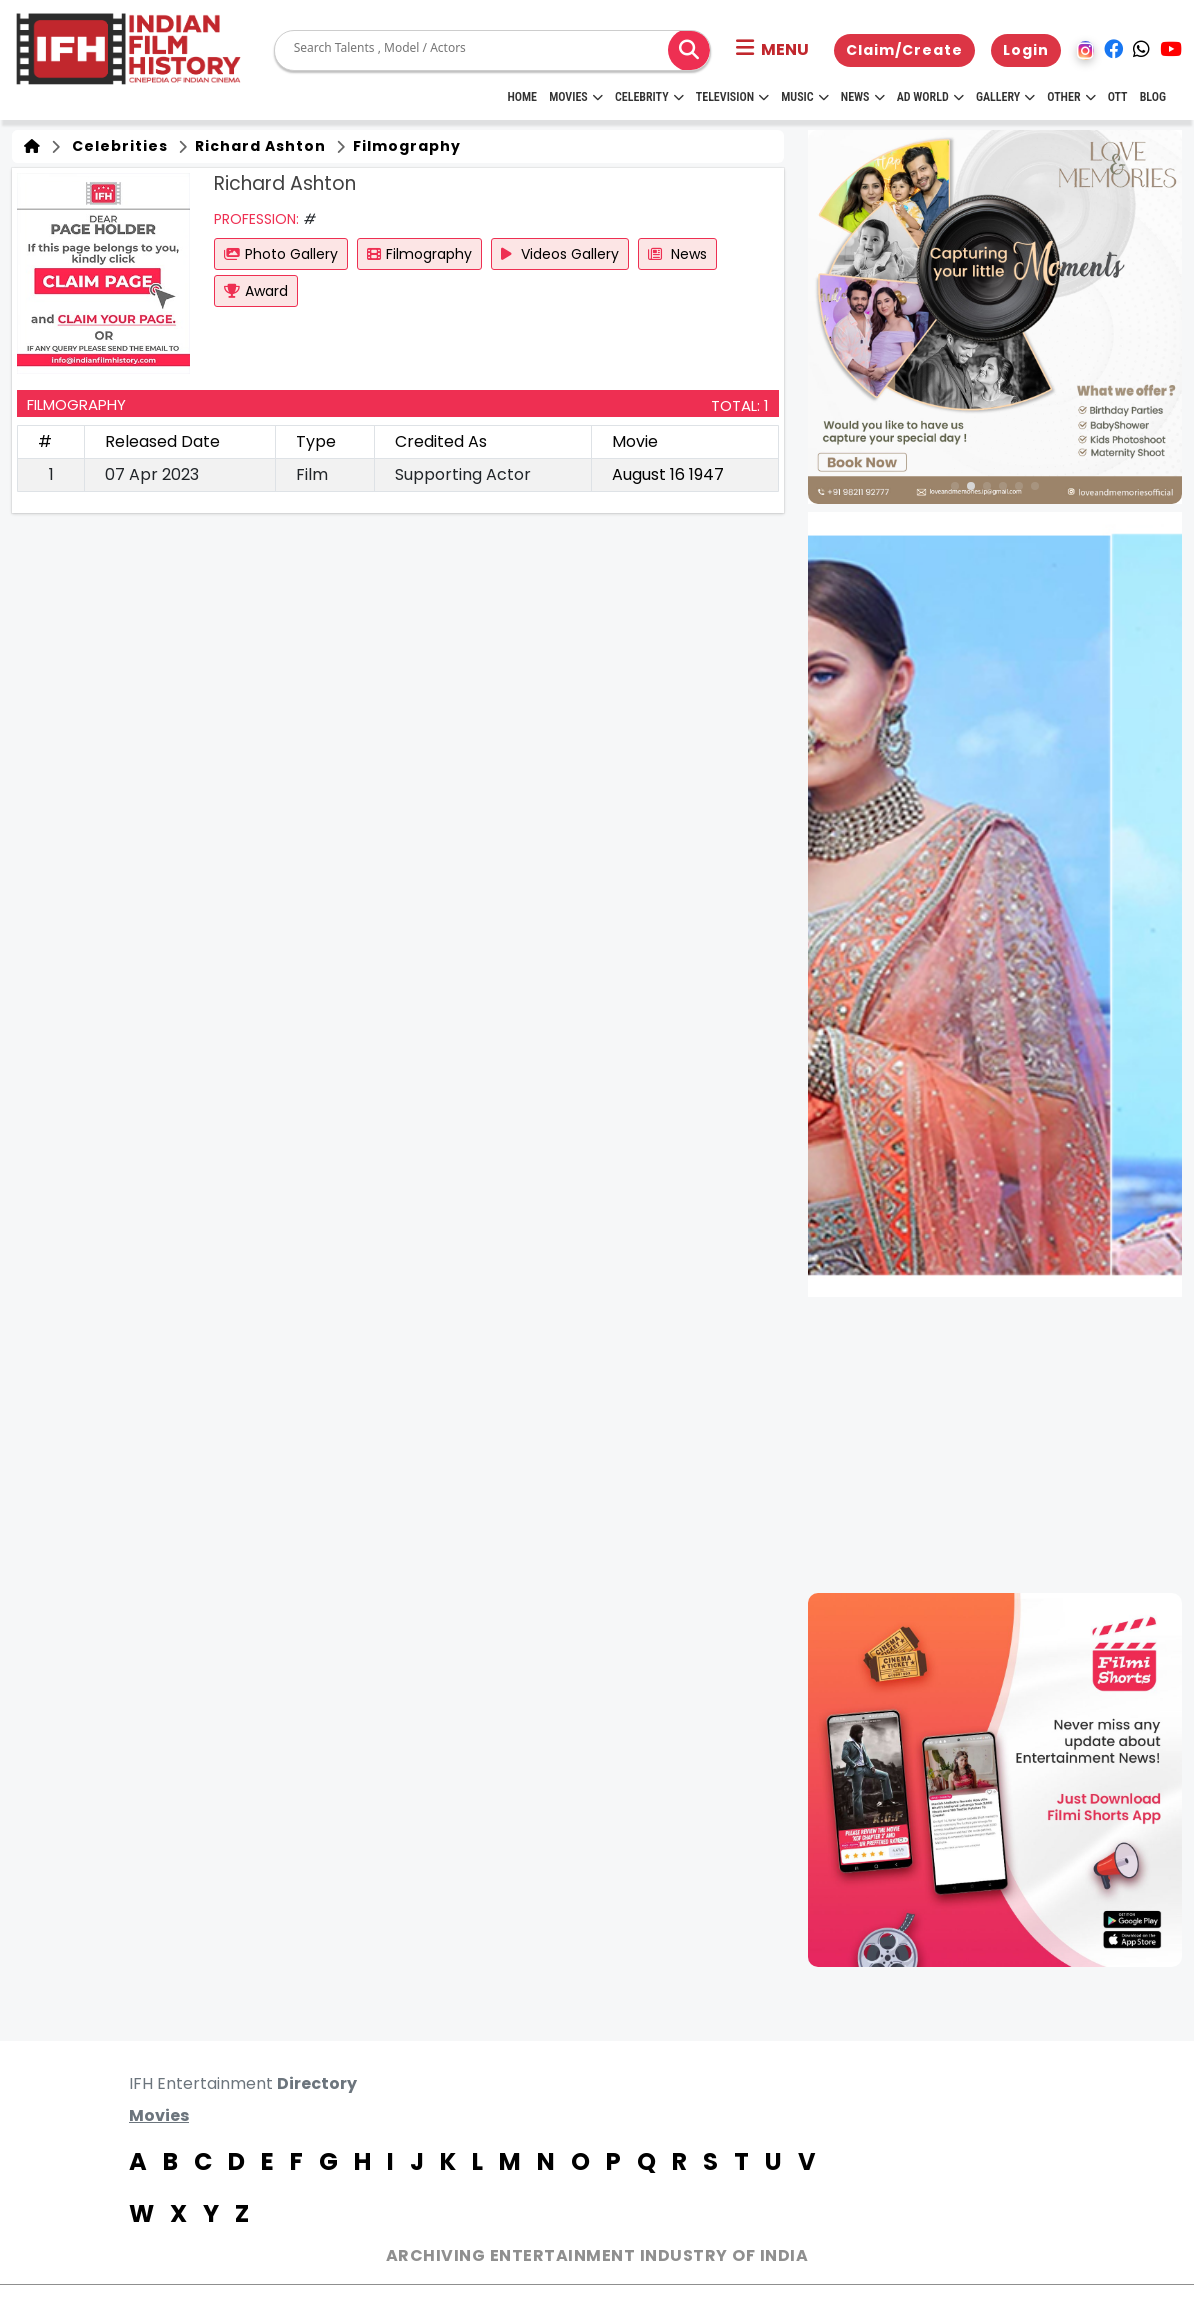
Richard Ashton (258, 146)
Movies (576, 97)
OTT (1118, 97)
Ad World (930, 97)
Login (1026, 50)
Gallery (1005, 97)
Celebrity (649, 97)
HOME (522, 97)
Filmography (405, 146)
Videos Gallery (560, 254)
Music (804, 97)
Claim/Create (904, 50)
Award (256, 291)
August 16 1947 (668, 474)
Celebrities (116, 146)
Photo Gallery (281, 254)
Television (732, 97)
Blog (1153, 97)
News (863, 97)
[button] (772, 50)
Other (1071, 97)
